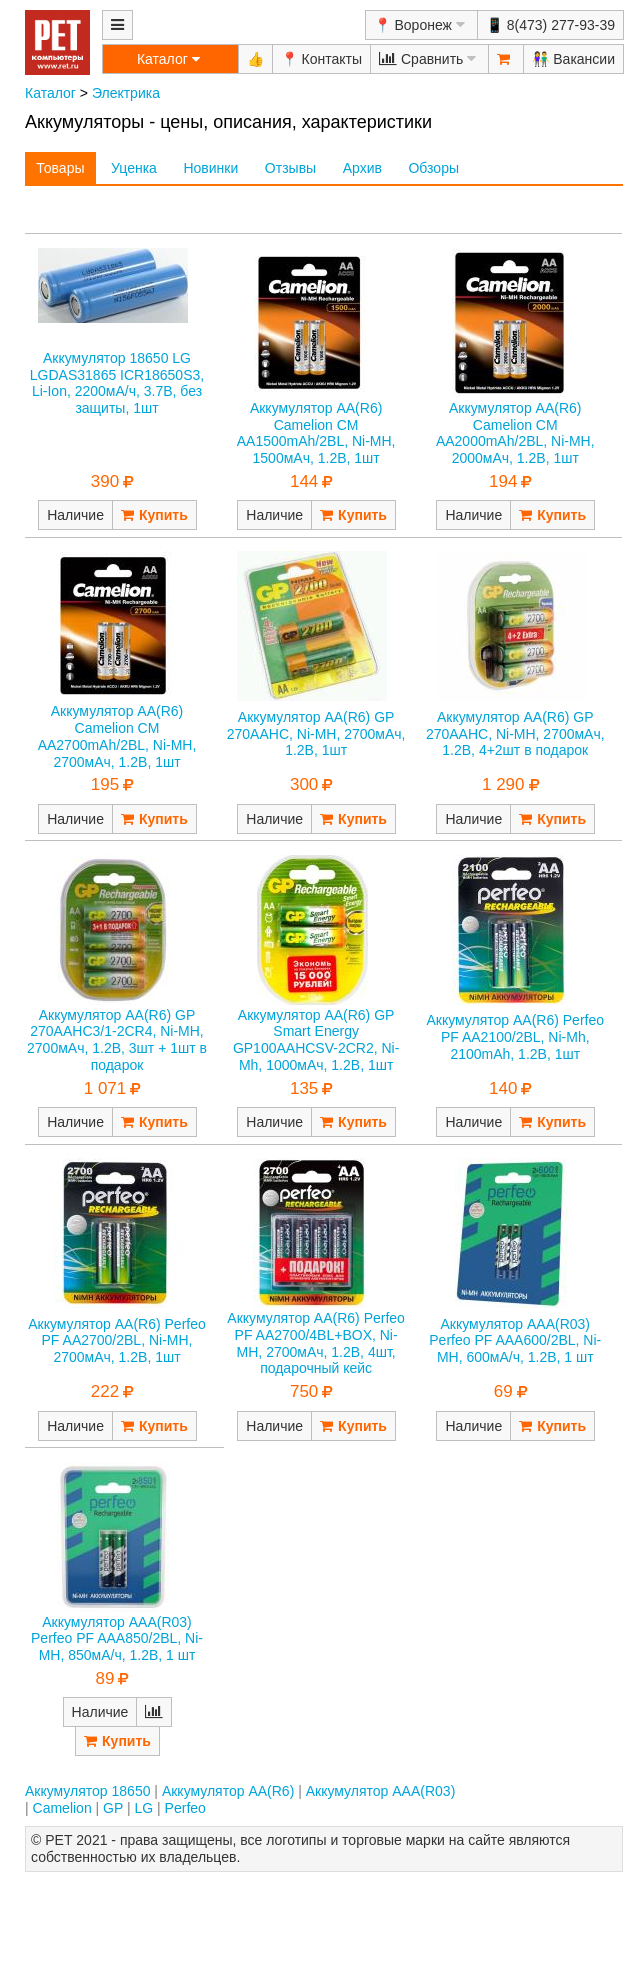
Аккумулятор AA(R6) (228, 1791)
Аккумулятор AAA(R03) (381, 1791)
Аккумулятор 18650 (87, 1791)
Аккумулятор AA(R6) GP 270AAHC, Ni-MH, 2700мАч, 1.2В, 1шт (316, 734)
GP (113, 1808)
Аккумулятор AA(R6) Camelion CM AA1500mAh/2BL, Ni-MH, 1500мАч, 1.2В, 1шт (316, 433)
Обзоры (433, 168)
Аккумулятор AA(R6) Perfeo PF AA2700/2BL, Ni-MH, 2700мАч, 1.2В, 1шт (117, 1341)
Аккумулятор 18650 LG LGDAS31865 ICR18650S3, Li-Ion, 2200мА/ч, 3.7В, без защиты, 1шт (117, 383)
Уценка (134, 168)
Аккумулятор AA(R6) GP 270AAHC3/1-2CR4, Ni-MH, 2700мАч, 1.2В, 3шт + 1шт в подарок (117, 1040)
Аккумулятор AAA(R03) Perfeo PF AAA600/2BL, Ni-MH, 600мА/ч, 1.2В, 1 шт (515, 1341)
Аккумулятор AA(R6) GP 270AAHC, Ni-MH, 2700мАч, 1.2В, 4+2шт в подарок (515, 734)
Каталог (50, 93)
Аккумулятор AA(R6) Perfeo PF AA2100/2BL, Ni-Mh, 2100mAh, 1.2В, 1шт (515, 1037)
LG (144, 1808)
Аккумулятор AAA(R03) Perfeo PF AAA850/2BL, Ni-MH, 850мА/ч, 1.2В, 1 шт (117, 1639)
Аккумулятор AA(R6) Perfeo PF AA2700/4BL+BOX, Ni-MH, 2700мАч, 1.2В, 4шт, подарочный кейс (316, 1343)
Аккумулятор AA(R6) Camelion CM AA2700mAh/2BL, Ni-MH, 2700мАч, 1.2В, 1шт (117, 736)
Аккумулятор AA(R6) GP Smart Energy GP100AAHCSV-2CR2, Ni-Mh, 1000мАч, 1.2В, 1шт (316, 1040)
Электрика (126, 93)
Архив (362, 168)
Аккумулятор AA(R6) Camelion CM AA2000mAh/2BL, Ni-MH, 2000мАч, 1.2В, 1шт (515, 433)
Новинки (210, 168)
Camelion (62, 1808)
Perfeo (185, 1808)
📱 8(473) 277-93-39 (550, 25)
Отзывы (290, 168)
